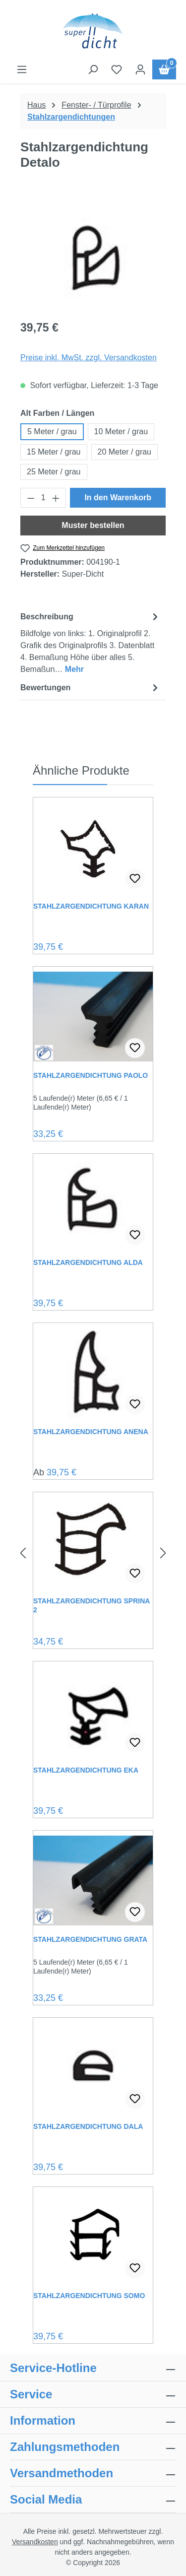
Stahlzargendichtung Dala (88, 2126)
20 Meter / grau (125, 452)
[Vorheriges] (22, 1553)
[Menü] (22, 69)
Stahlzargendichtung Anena (90, 1432)
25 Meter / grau (54, 471)
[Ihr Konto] (140, 69)
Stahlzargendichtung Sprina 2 (91, 1605)
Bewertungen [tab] (90, 687)
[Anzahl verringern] (30, 498)
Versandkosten (35, 2542)
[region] (93, 255)
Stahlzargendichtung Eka (85, 1770)
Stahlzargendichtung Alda (88, 1262)
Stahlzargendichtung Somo (89, 2296)
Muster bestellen (93, 525)
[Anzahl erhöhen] (56, 498)
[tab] (90, 642)
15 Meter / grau (54, 452)
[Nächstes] (163, 1553)
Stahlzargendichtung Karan (91, 906)
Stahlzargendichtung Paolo (90, 1075)
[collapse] (170, 2447)
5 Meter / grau (52, 431)
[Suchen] (93, 69)
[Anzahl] (43, 498)
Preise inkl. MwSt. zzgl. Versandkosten (88, 357)
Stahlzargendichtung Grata (90, 1939)
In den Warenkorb (117, 497)
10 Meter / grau (121, 431)
